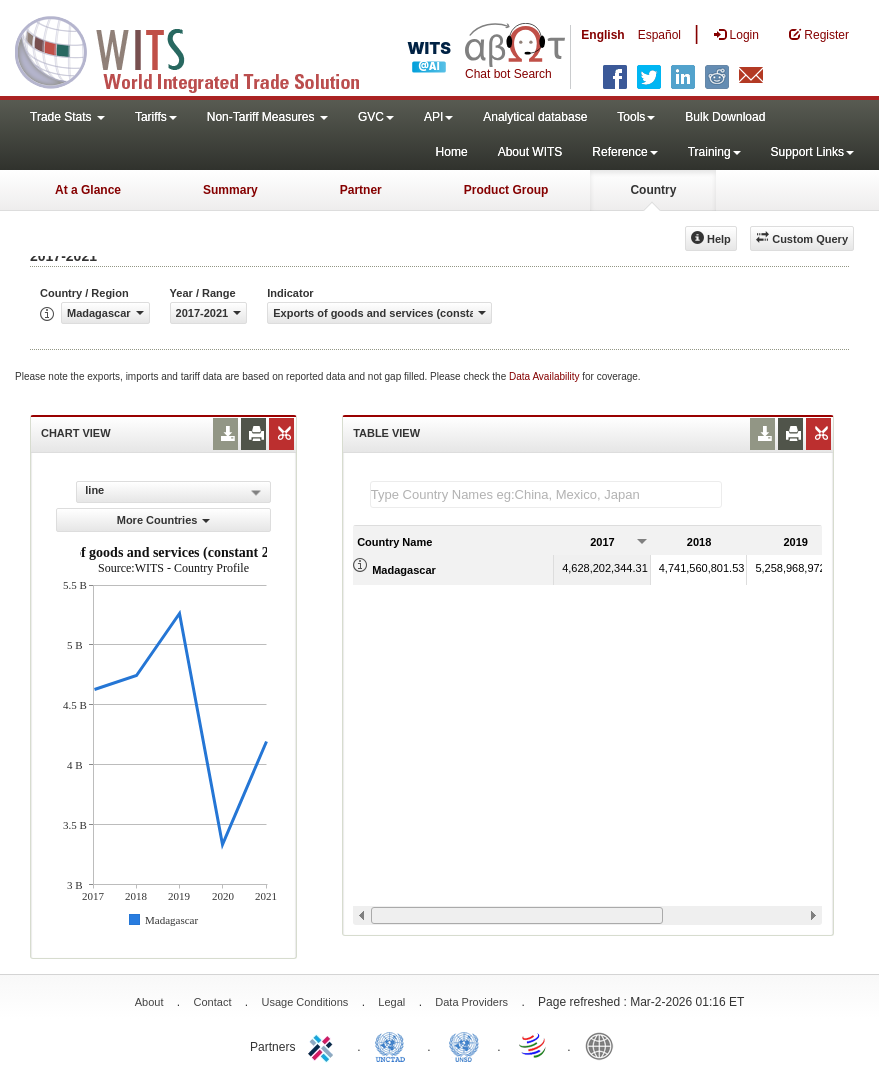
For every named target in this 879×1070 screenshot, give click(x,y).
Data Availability (545, 376)
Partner (361, 190)
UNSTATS (464, 1045)
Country (653, 190)
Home (452, 152)
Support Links (812, 152)
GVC (376, 117)
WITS (200, 50)
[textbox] (546, 494)
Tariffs (156, 117)
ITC (324, 1045)
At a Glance (88, 190)
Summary (230, 190)
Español (659, 35)
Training (714, 152)
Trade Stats (67, 117)
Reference (624, 152)
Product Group (506, 190)
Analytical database (535, 117)
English (602, 35)
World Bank (604, 1045)
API (438, 117)
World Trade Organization (534, 1045)
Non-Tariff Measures (267, 117)
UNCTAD (394, 1045)
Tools (636, 117)
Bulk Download (725, 117)
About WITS (530, 152)
